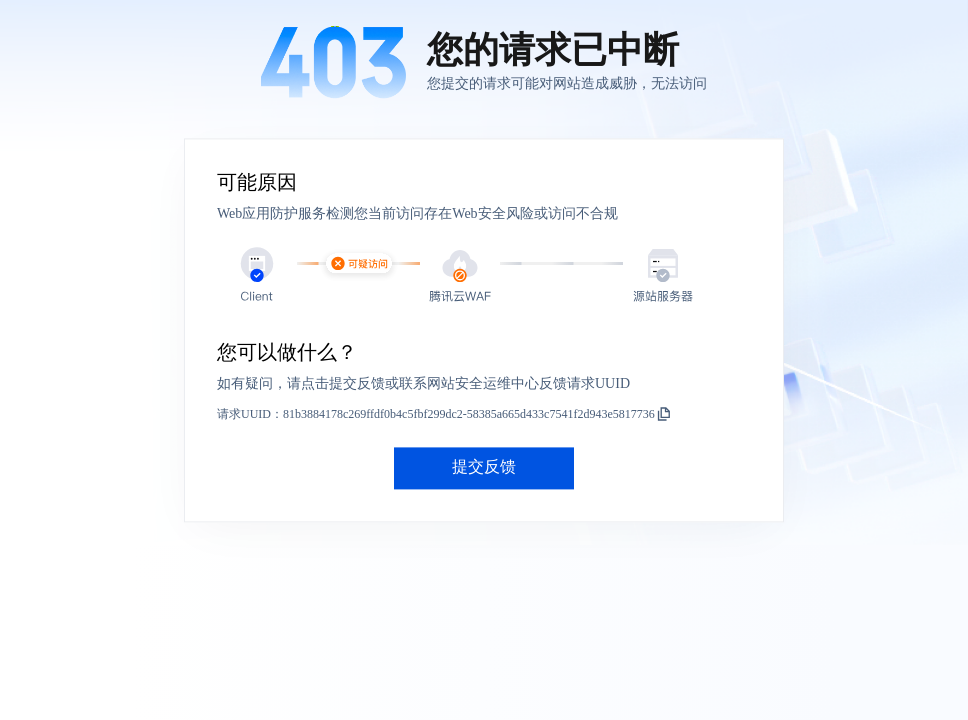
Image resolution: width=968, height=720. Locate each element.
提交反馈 (484, 467)
